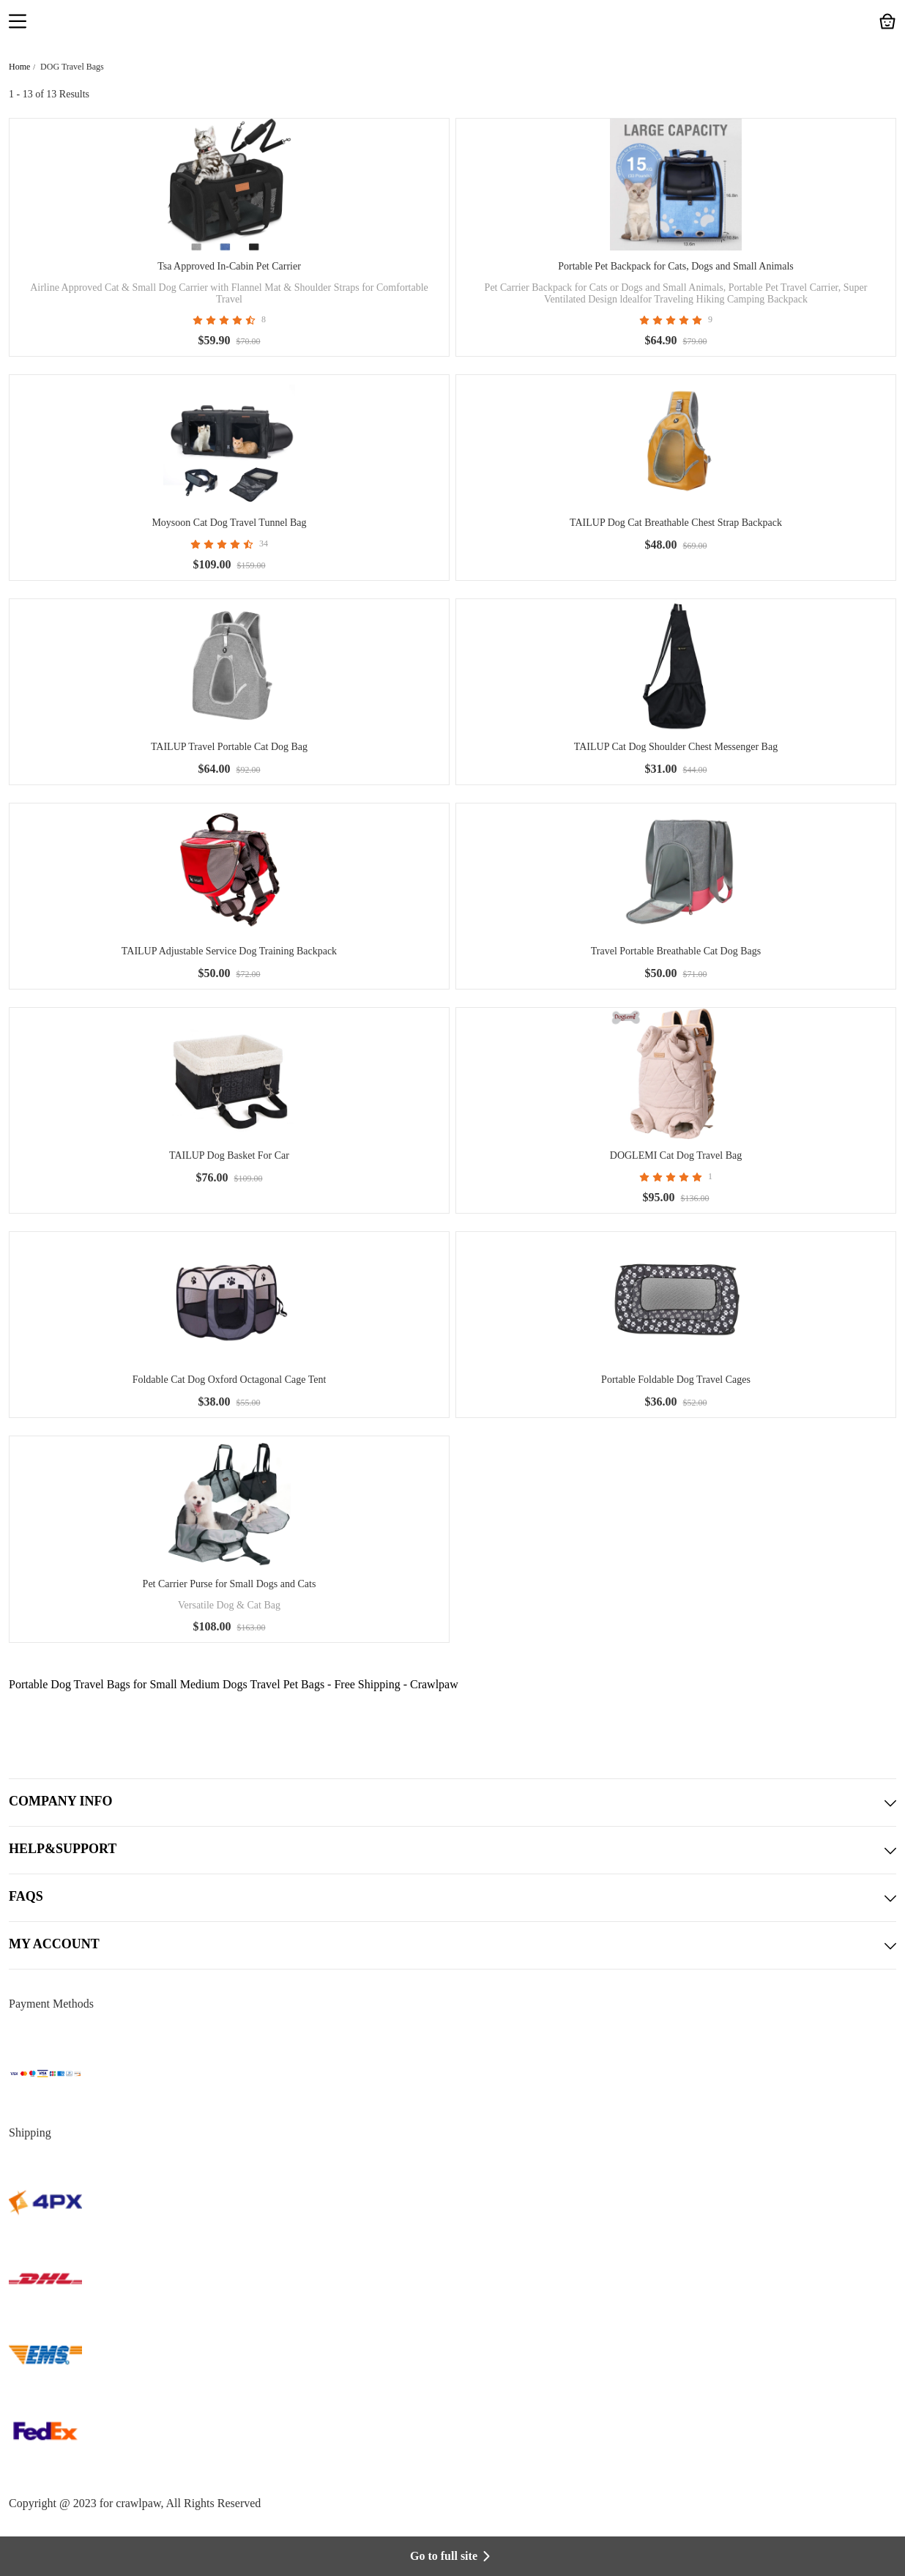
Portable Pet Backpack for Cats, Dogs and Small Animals (676, 266)
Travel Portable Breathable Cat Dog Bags (676, 951)
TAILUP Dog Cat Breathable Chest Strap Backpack (676, 522)
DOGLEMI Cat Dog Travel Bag (676, 1155)
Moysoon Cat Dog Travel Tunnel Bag (229, 522)
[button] (17, 22)
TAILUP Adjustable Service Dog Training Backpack (229, 951)
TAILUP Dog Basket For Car (229, 1155)
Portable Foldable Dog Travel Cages (676, 1379)
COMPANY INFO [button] (452, 1802)
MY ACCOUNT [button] (452, 1945)
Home (19, 66)
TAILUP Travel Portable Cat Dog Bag (229, 746)
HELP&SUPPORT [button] (452, 1850)
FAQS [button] (452, 1898)
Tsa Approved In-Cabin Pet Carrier (229, 266)
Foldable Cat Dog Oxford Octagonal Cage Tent (230, 1379)
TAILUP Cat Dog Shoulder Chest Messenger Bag (676, 746)
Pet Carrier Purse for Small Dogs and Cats (229, 1583)
